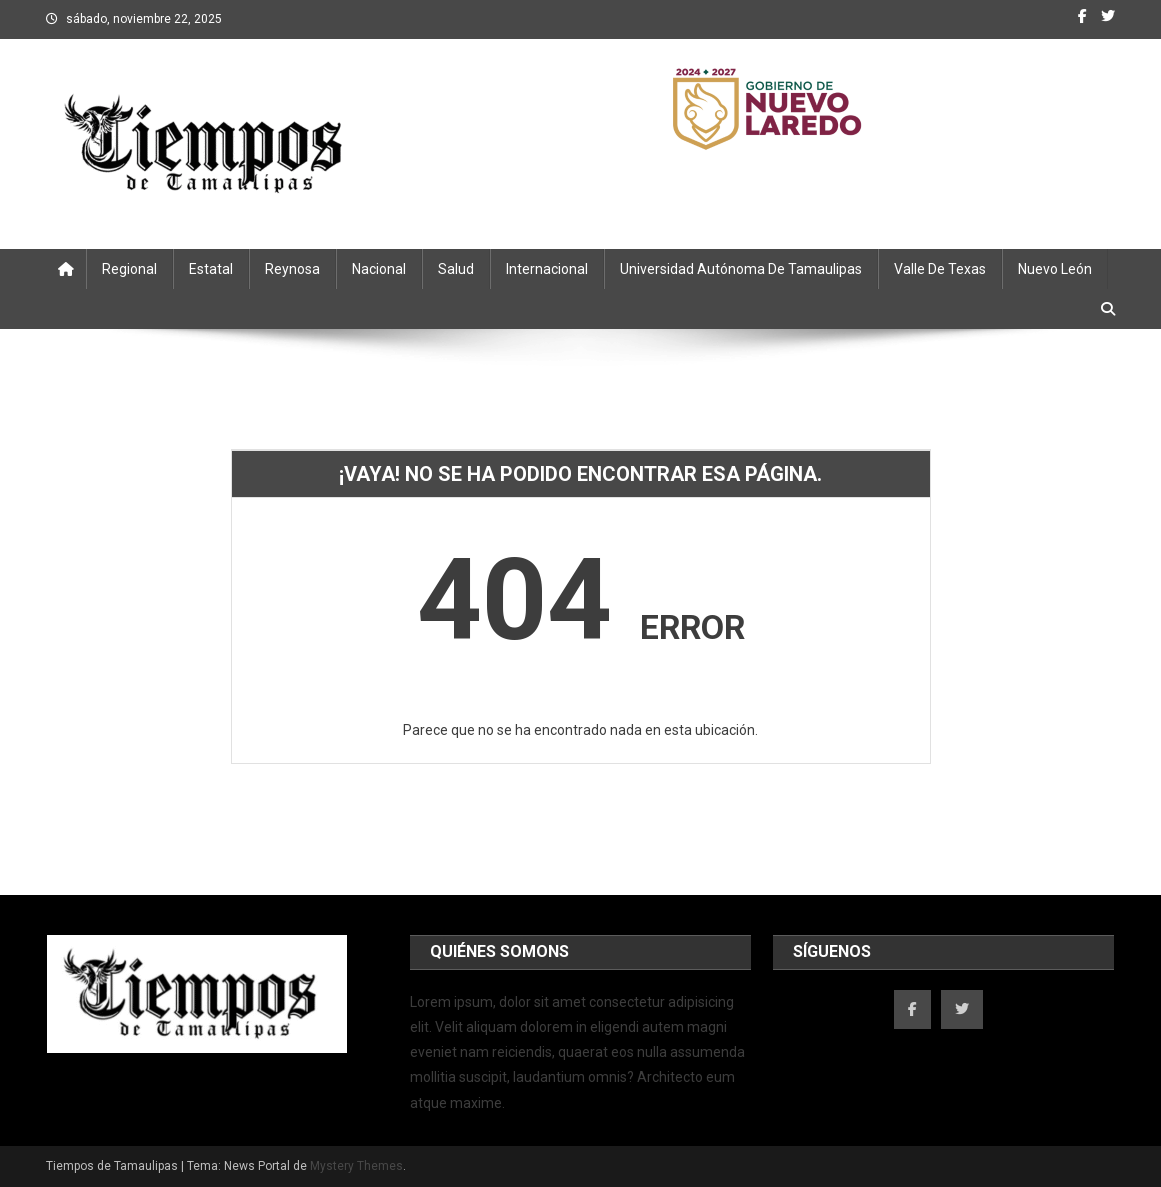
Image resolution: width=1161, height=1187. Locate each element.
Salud (456, 269)
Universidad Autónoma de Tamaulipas (741, 269)
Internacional (547, 269)
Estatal (211, 269)
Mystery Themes (356, 1166)
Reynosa (292, 269)
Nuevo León (1055, 269)
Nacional (379, 269)
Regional (129, 269)
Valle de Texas (940, 269)
